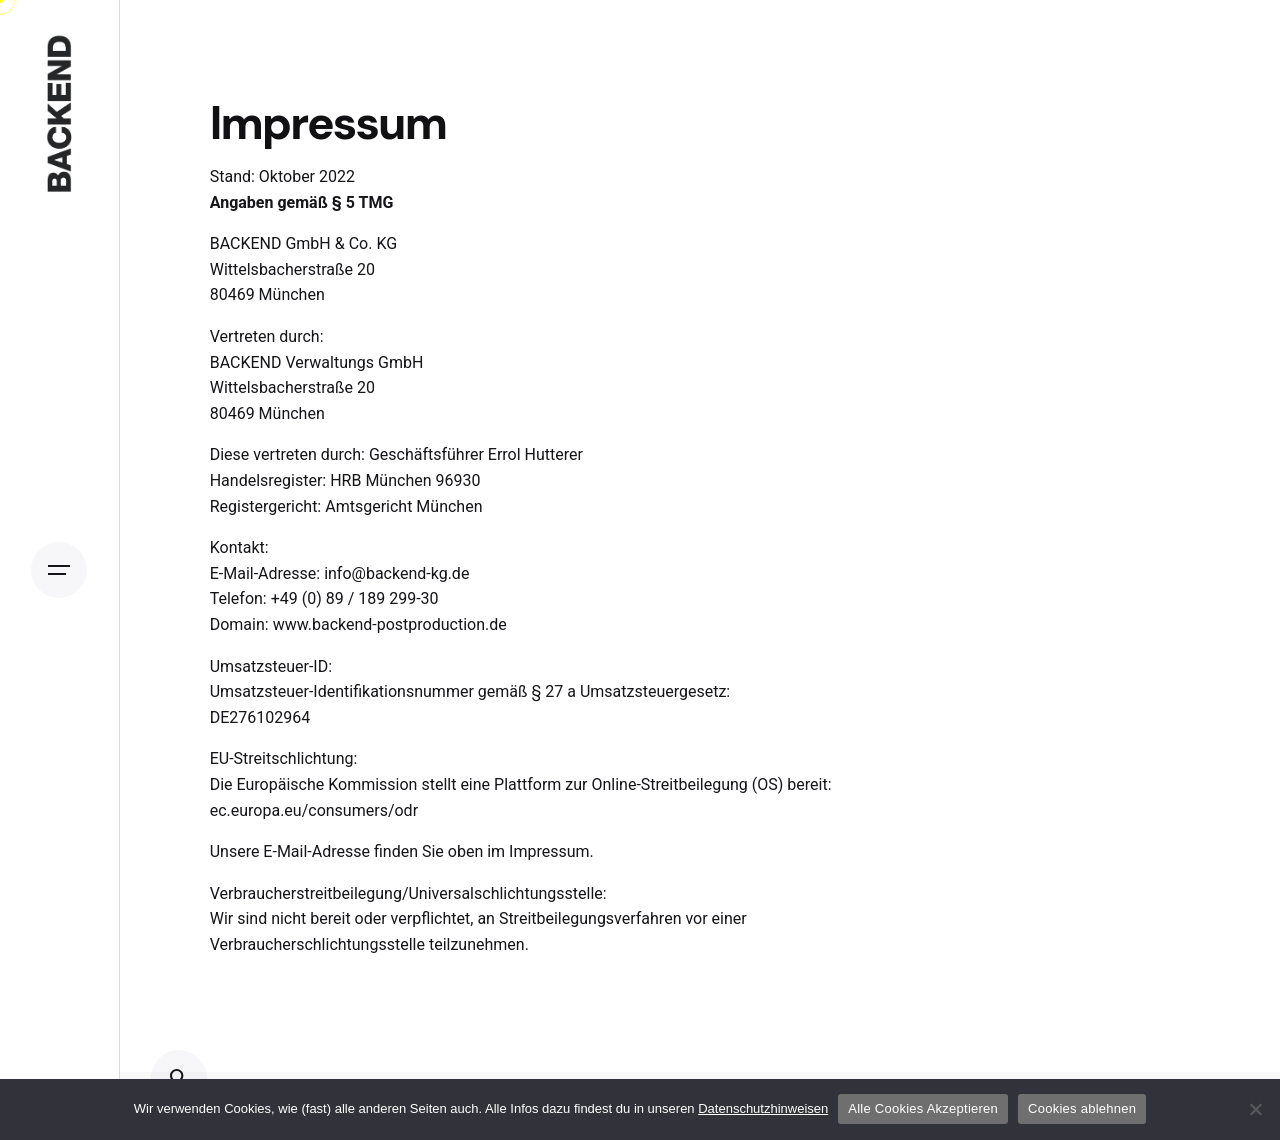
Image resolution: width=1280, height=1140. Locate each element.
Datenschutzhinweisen (763, 1108)
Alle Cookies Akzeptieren (923, 1108)
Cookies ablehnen (1082, 1108)
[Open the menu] (59, 570)
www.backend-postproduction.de (390, 624)
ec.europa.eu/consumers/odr (314, 810)
